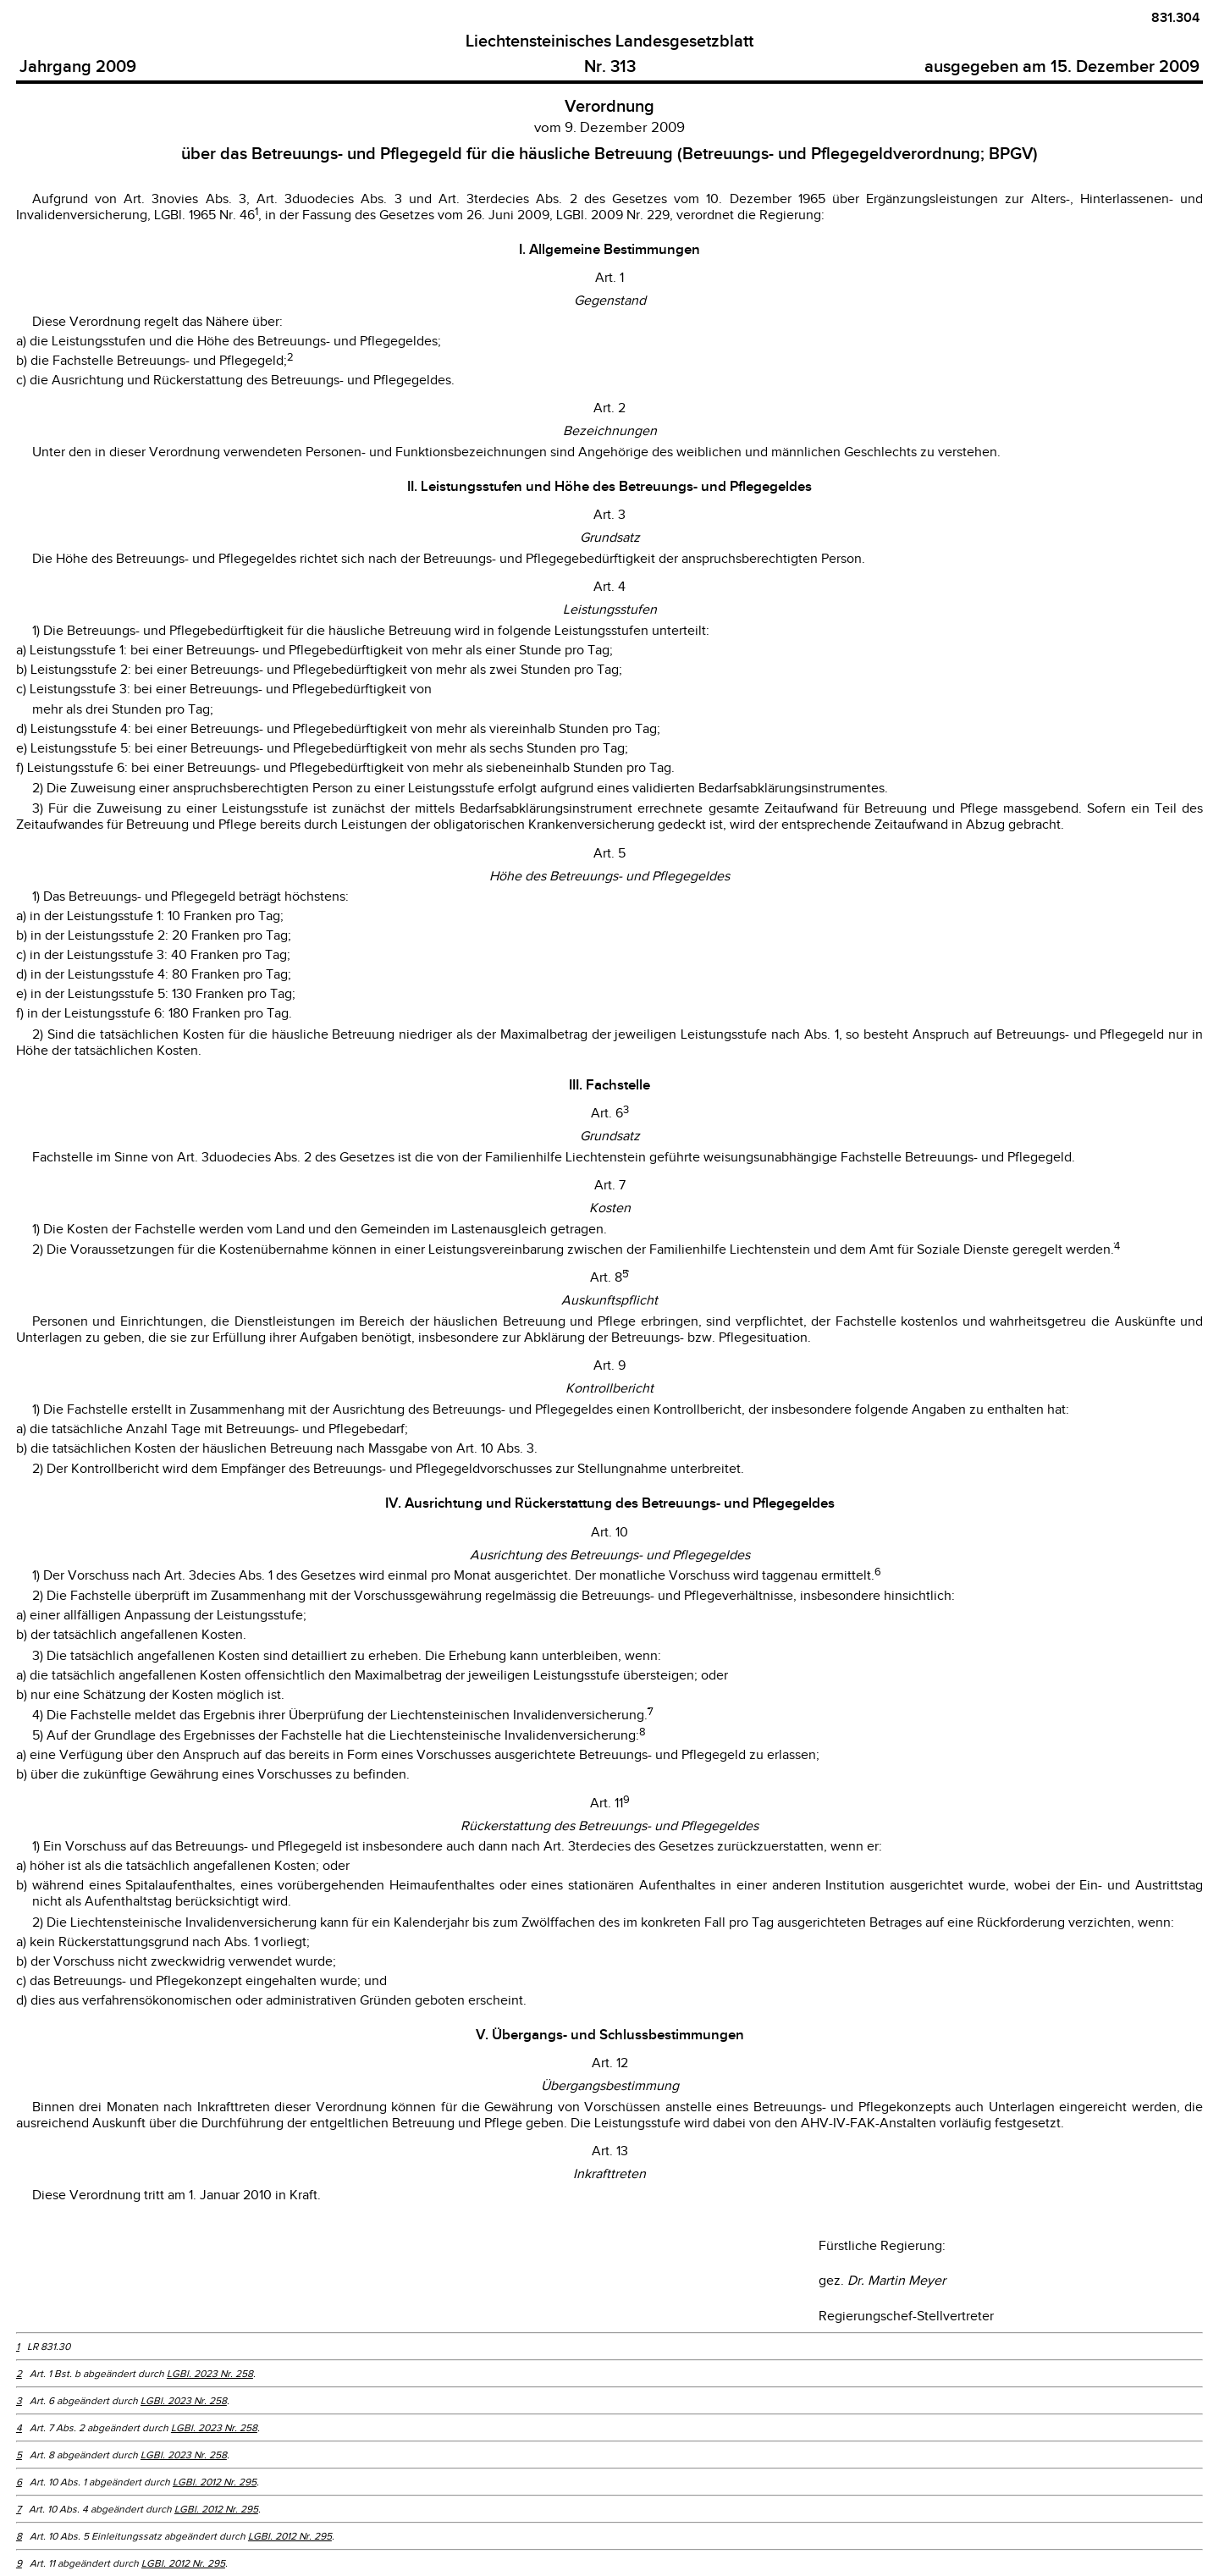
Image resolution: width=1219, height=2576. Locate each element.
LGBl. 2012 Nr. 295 (214, 2482)
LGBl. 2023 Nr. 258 (210, 2374)
